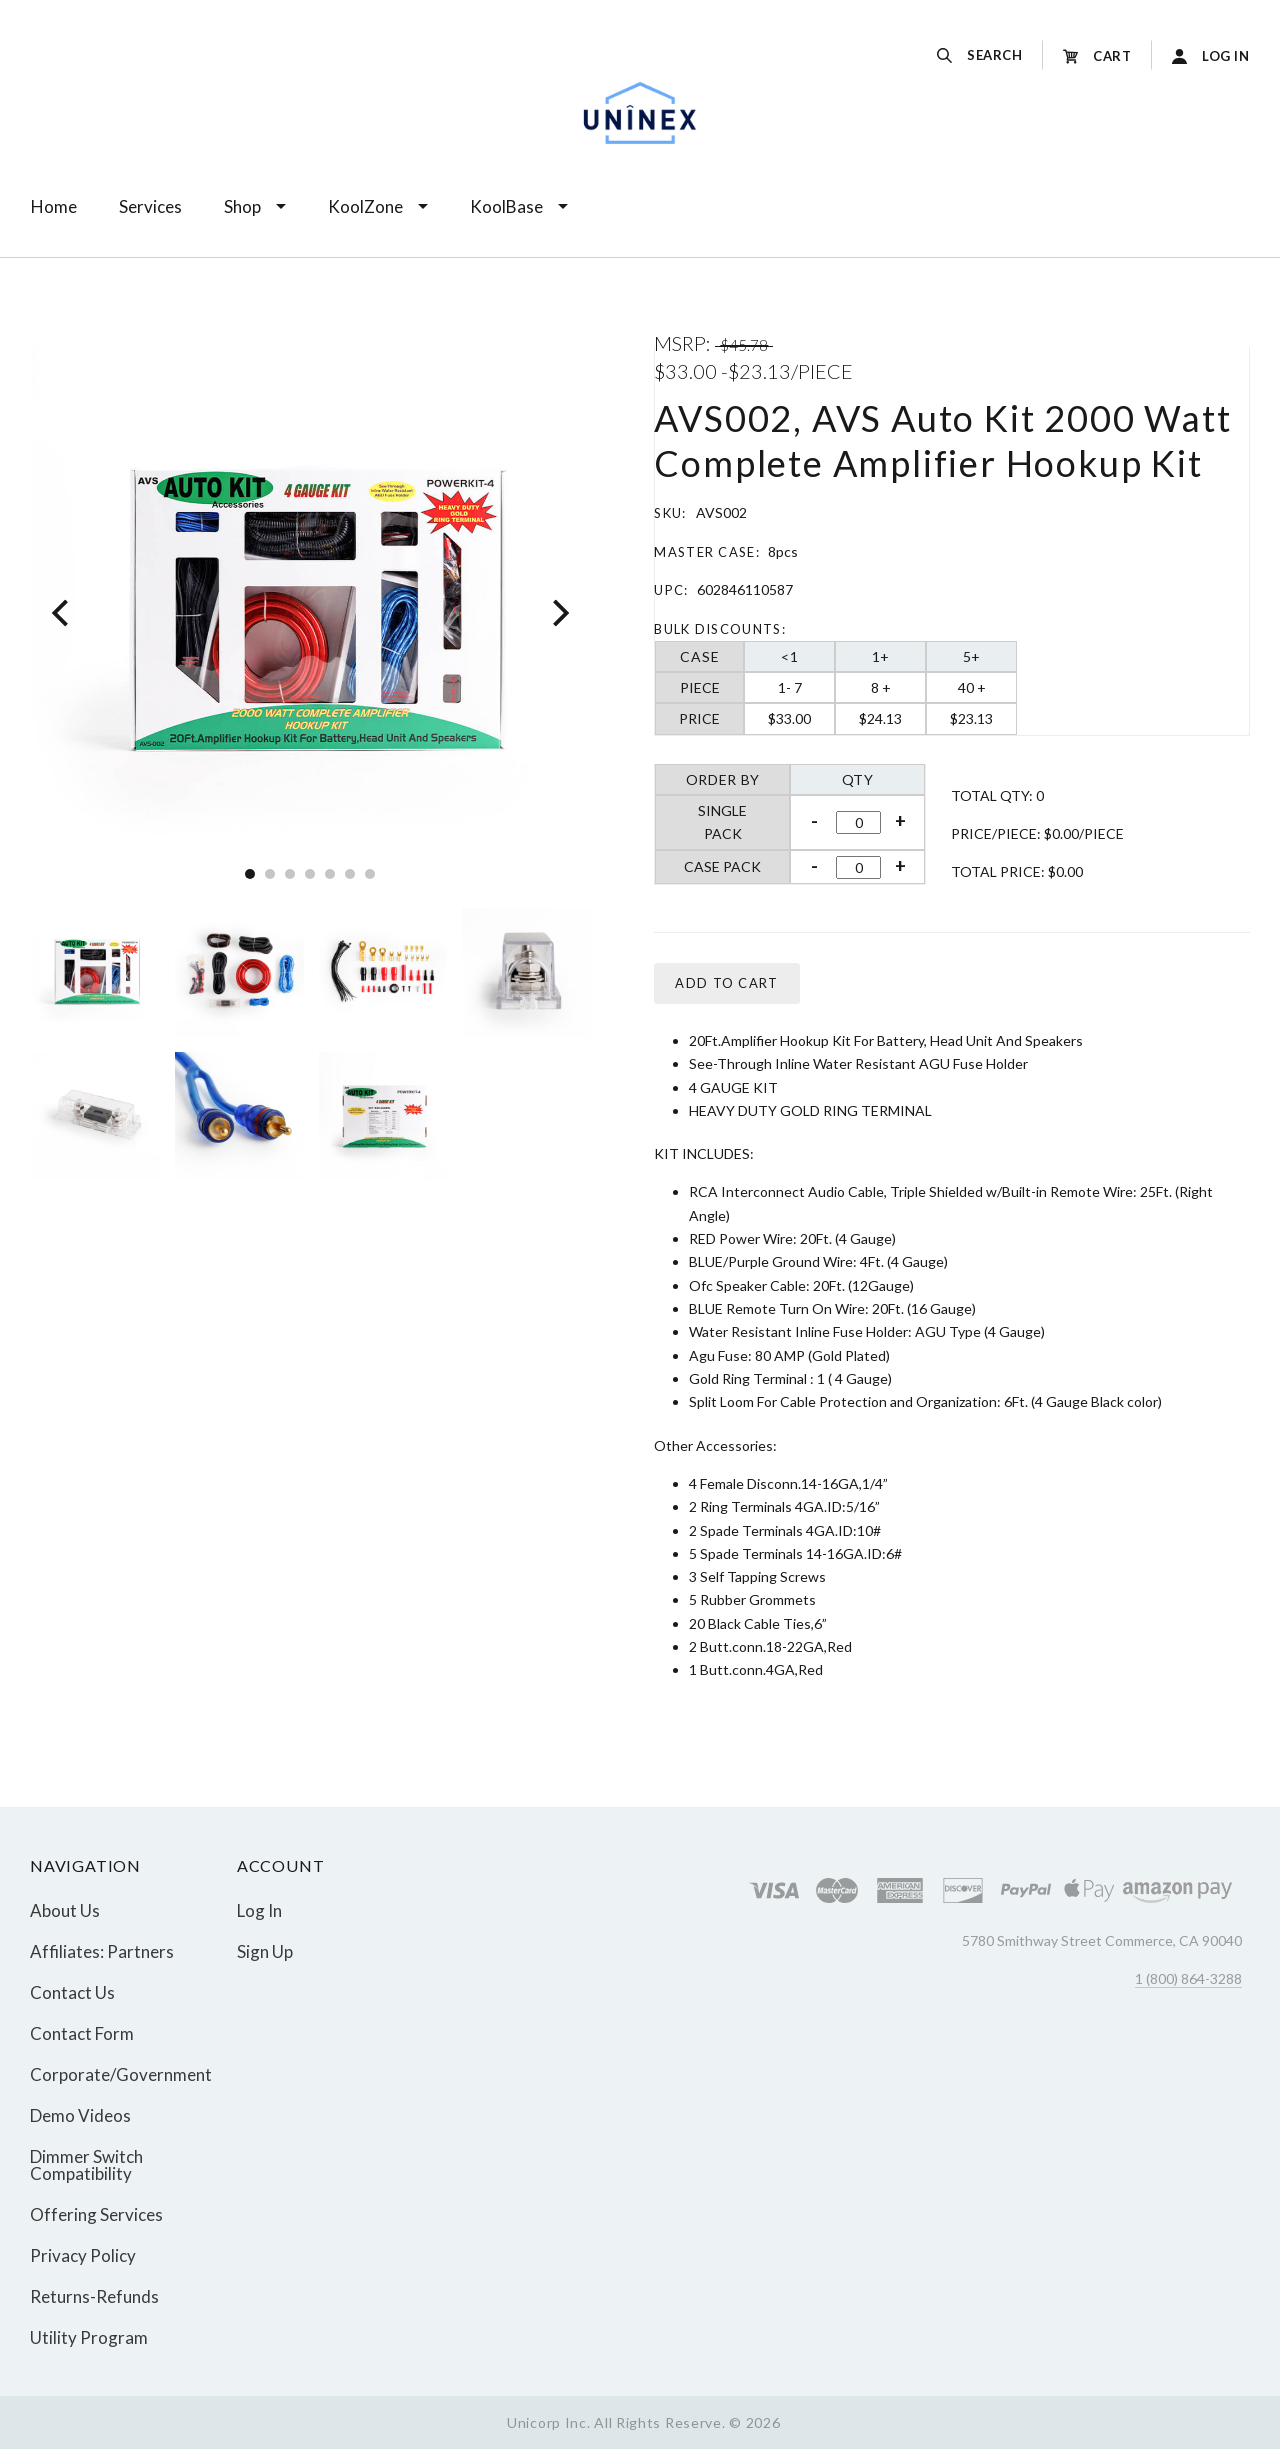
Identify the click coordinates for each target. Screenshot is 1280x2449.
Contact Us (72, 1992)
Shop (242, 206)
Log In (259, 1910)
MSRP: (684, 343)
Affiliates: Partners (102, 1951)
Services (150, 206)
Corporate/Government (121, 2074)
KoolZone (365, 206)
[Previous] (62, 612)
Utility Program (89, 2336)
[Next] (558, 612)
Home (54, 206)
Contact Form (82, 2033)
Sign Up (265, 1950)
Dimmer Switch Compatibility (86, 2165)
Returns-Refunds (94, 2296)
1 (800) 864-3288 (1188, 1978)
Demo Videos (80, 2115)
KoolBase (506, 206)
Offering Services (96, 2214)
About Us (65, 1910)
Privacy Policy (83, 2255)
